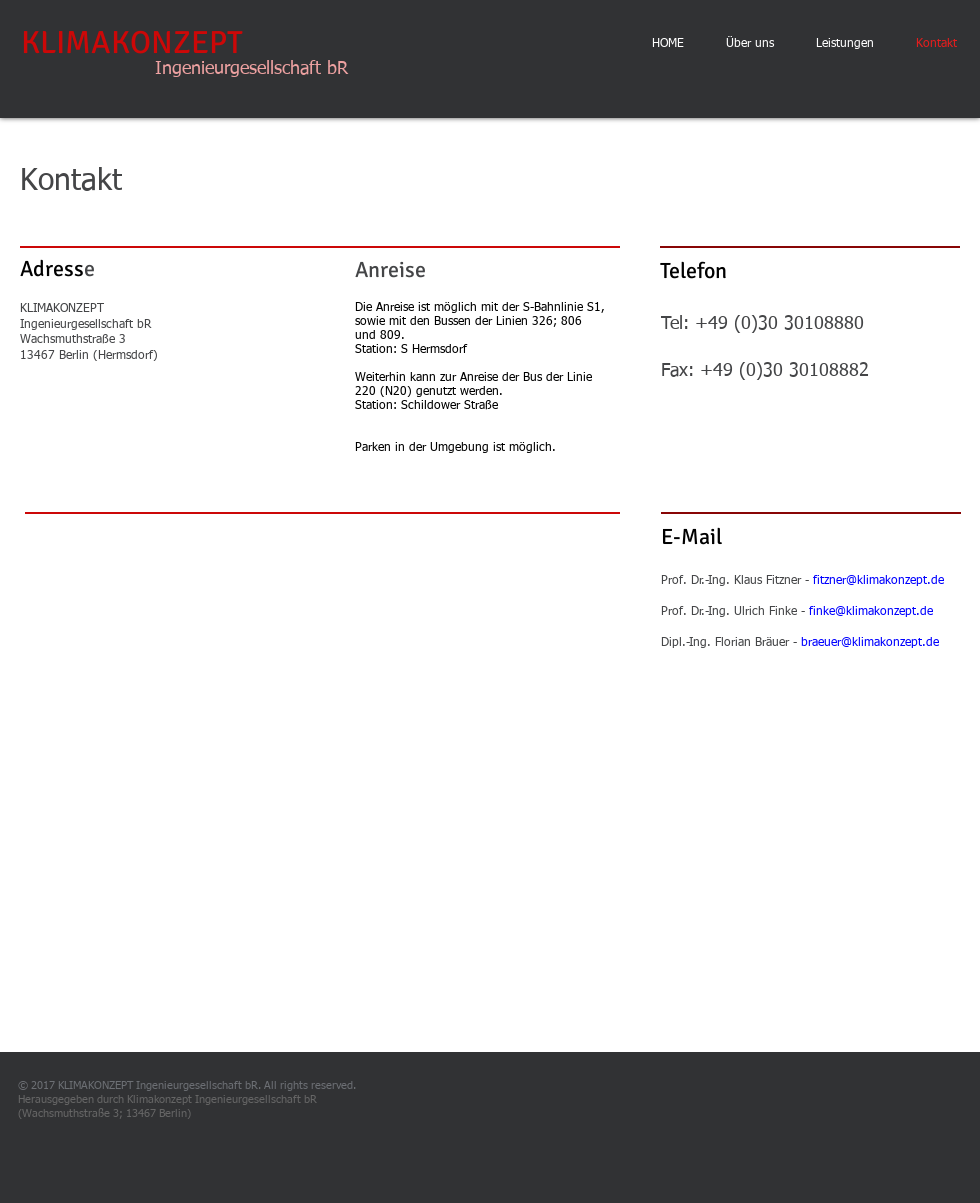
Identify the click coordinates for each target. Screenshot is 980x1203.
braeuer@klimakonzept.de (870, 643)
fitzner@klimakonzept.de (878, 581)
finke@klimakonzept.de (871, 612)
